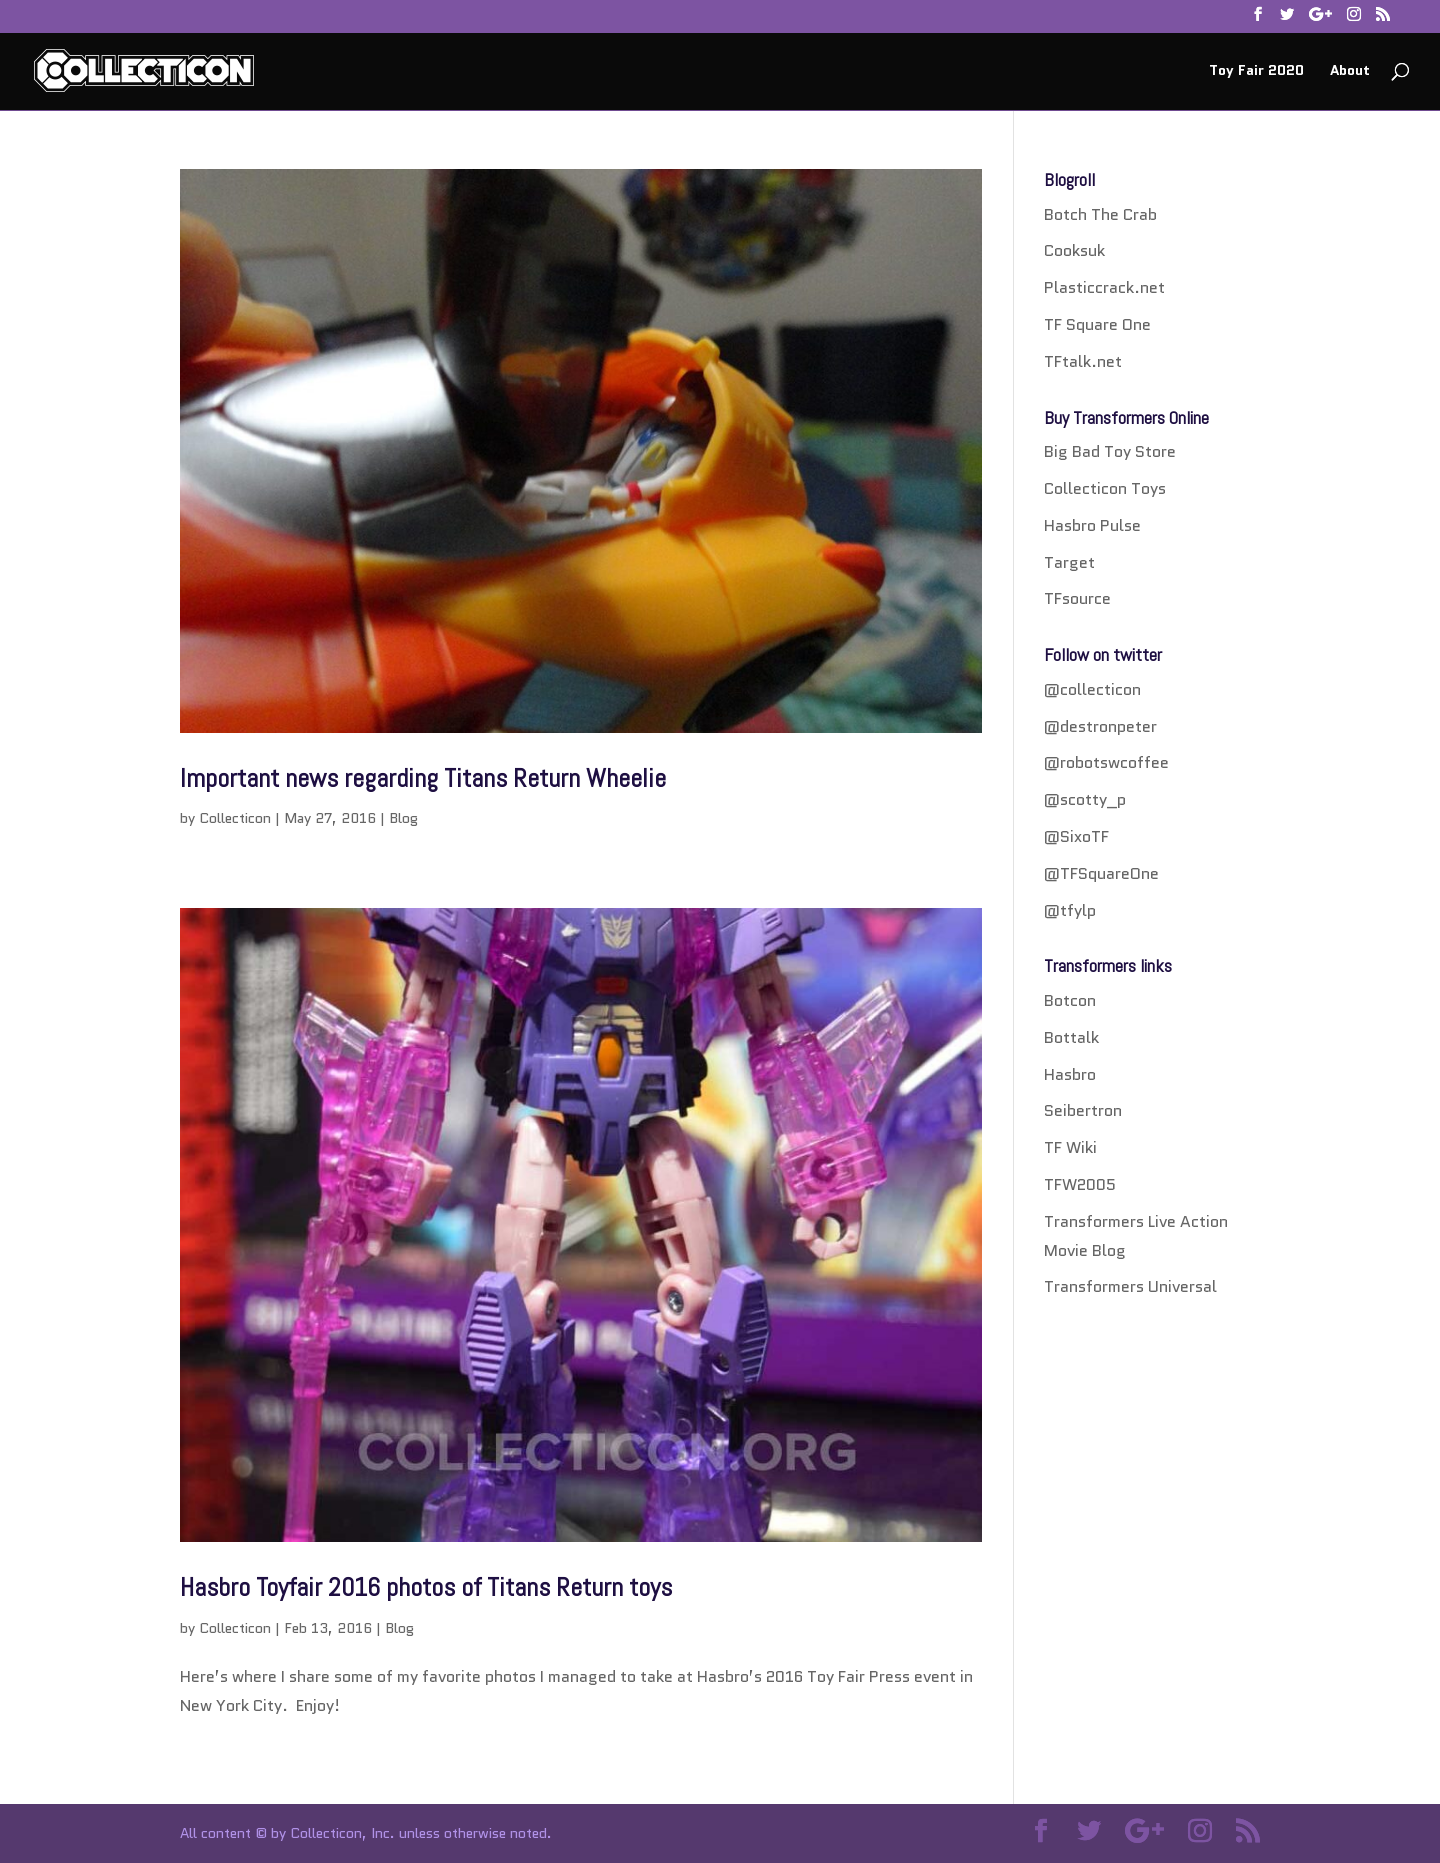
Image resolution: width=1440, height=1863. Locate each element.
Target (1069, 562)
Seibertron (1083, 1110)
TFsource (1077, 598)
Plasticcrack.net (1104, 287)
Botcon (1070, 1000)
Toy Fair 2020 (1256, 71)
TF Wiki (1070, 1147)
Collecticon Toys (1105, 488)
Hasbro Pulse (1092, 525)
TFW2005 (1080, 1184)
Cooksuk (1074, 250)
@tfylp (1070, 910)
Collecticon (235, 818)
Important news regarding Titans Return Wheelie (423, 778)
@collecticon (1092, 689)
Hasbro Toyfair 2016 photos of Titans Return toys (426, 1587)
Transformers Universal (1130, 1286)
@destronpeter (1100, 726)
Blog (403, 818)
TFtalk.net (1083, 361)
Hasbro (1070, 1074)
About (1350, 71)
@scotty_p (1085, 799)
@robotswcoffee (1106, 762)
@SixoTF (1076, 836)
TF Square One (1097, 324)
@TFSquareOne (1101, 873)
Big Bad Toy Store (1110, 451)
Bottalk (1071, 1037)
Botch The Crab (1100, 214)
